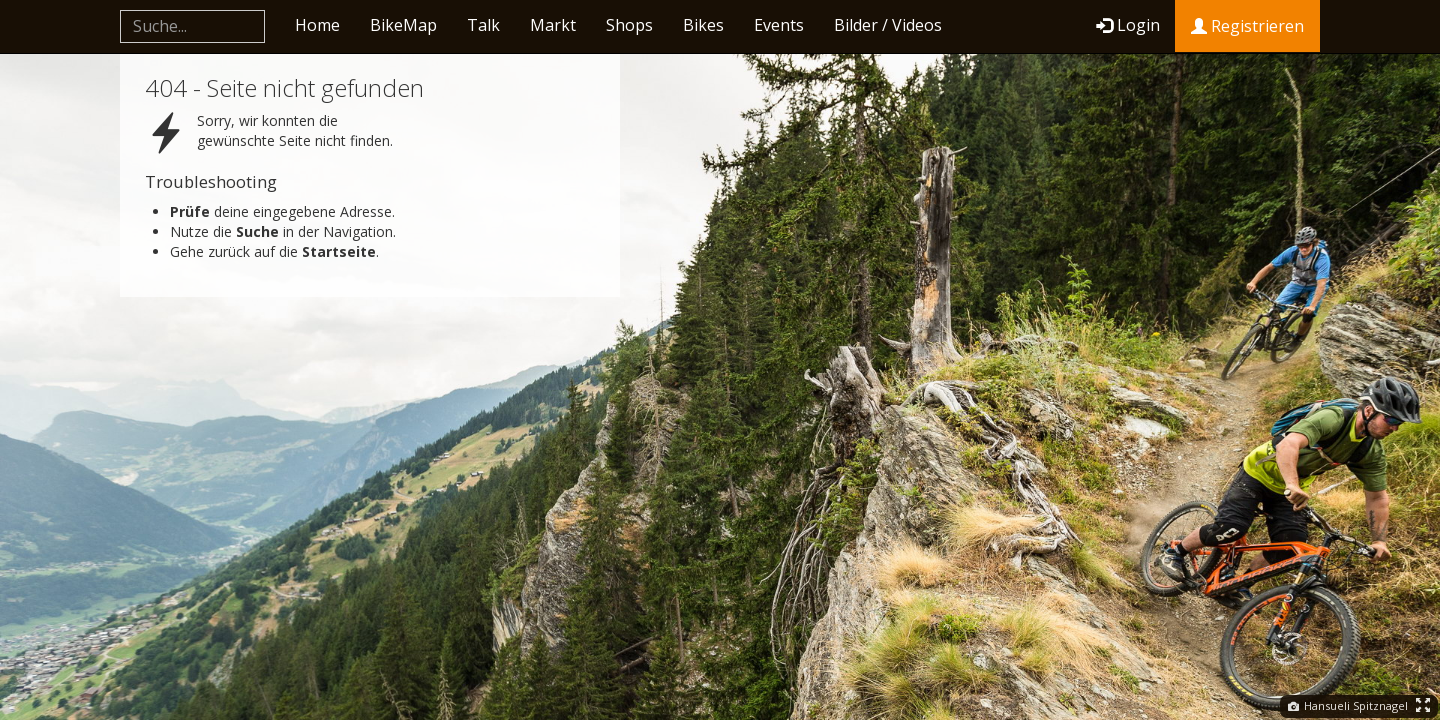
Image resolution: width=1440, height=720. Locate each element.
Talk (483, 25)
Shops (629, 25)
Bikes (703, 25)
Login (1128, 25)
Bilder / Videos (888, 25)
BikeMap (403, 25)
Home (317, 25)
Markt (553, 25)
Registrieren (1247, 26)
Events (779, 25)
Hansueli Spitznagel (1348, 705)
